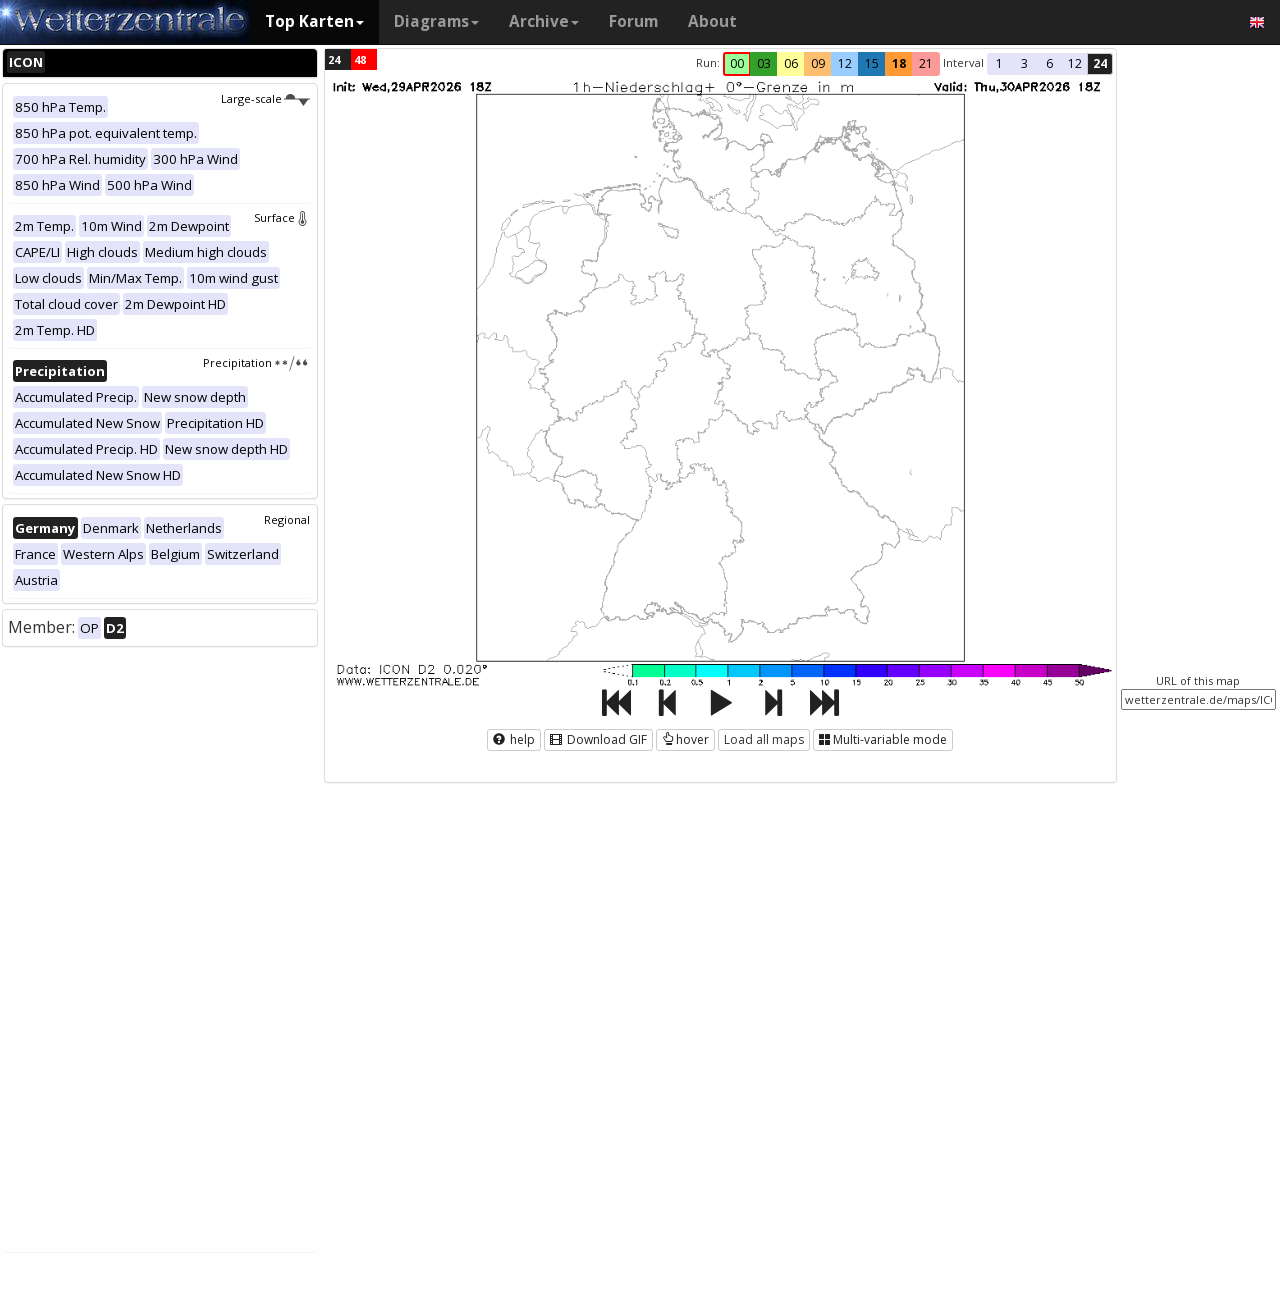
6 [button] (1049, 63)
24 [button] (1100, 63)
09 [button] (818, 63)
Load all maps (764, 739)
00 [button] (737, 63)
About (712, 21)
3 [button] (1024, 63)
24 (334, 59)
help (514, 739)
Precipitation (256, 362)
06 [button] (791, 63)
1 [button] (999, 63)
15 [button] (872, 63)
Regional (287, 519)
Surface (282, 217)
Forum (633, 21)
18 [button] (899, 63)
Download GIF (598, 739)
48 (360, 59)
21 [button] (926, 63)
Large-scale (265, 98)
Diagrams (436, 21)
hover (685, 739)
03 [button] (764, 63)
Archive (544, 21)
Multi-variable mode (883, 739)
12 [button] (845, 63)
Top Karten (314, 21)
